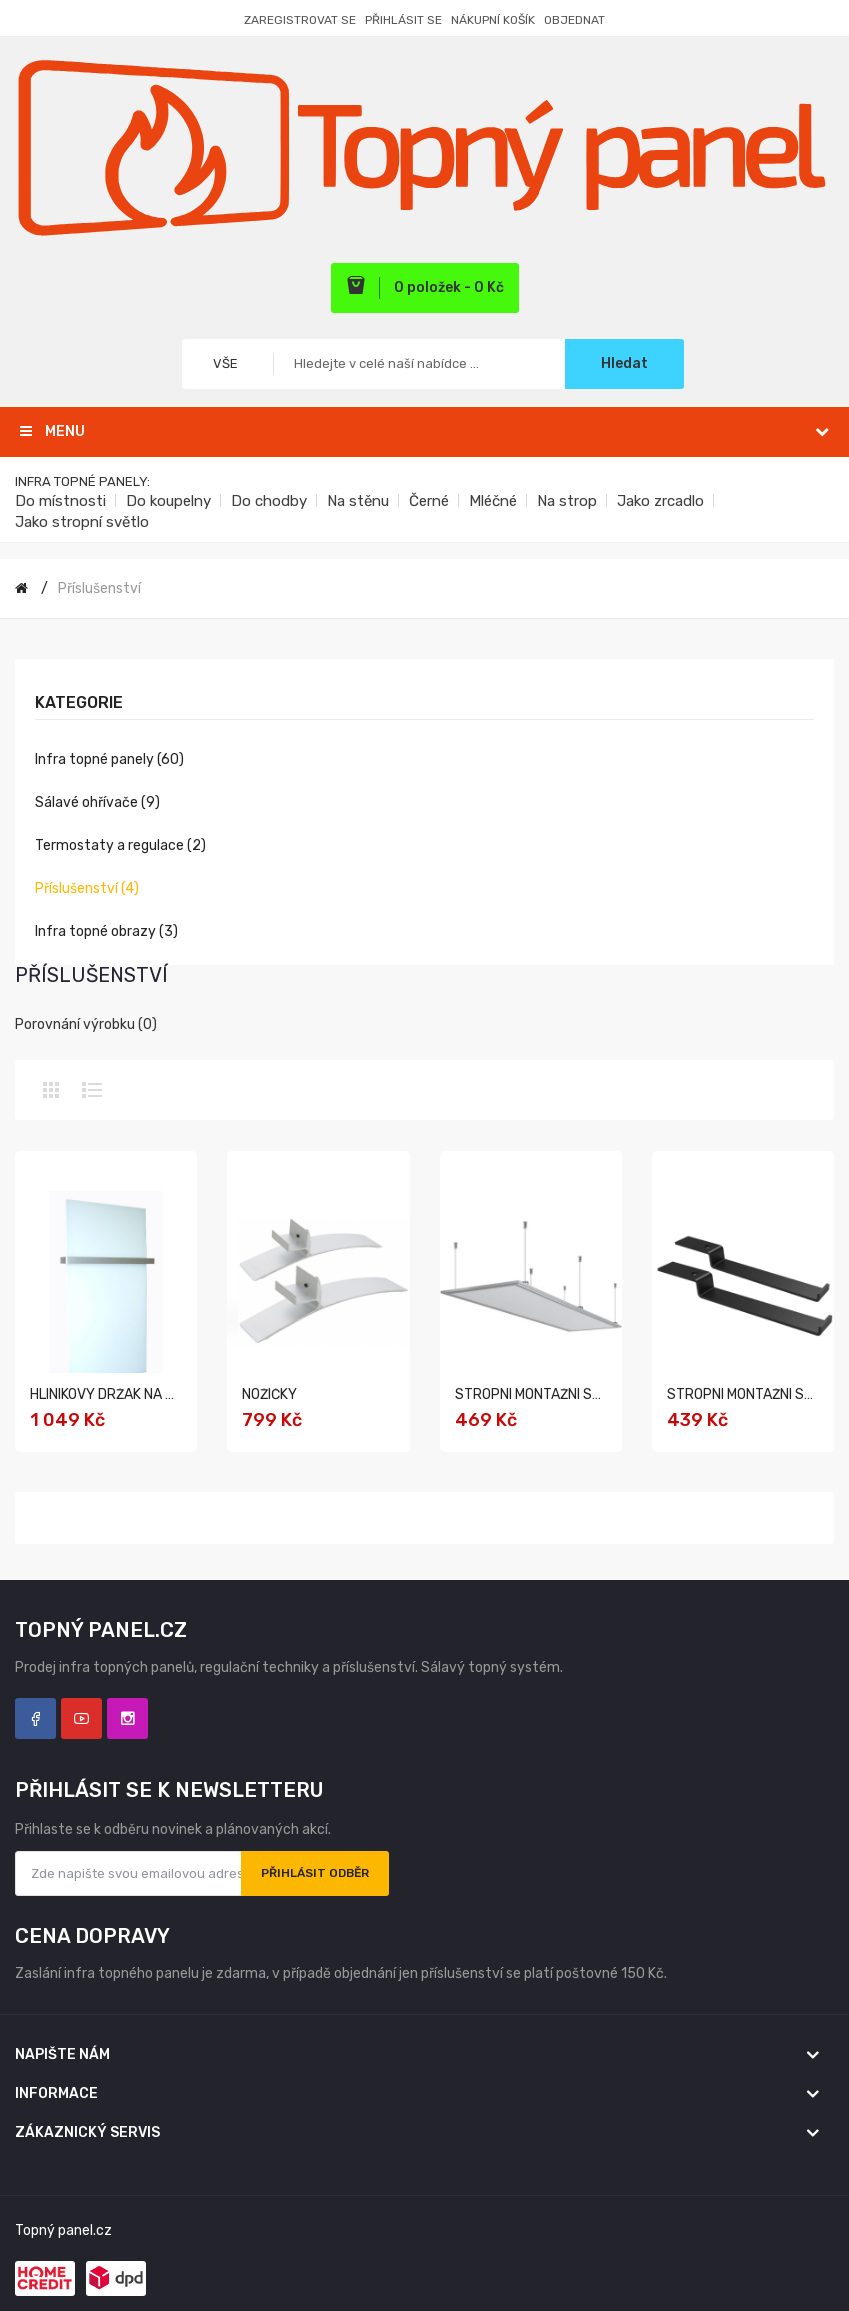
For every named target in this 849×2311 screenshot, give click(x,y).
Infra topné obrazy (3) (106, 931)
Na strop (567, 501)
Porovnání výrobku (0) (86, 1024)
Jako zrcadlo (660, 501)
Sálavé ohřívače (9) (97, 802)
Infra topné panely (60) (109, 759)
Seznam (92, 1090)
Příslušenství (99, 588)
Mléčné (493, 501)
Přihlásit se (403, 20)
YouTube (81, 1718)
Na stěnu (358, 501)
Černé (429, 501)
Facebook (35, 1718)
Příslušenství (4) (87, 888)
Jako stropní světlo (82, 522)
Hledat (624, 363)
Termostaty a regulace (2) (120, 845)
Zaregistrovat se (300, 20)
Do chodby (269, 501)
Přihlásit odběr (315, 1873)
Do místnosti (60, 501)
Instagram (127, 1718)
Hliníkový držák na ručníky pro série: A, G (176, 1394)
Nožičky (269, 1394)
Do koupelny (168, 501)
